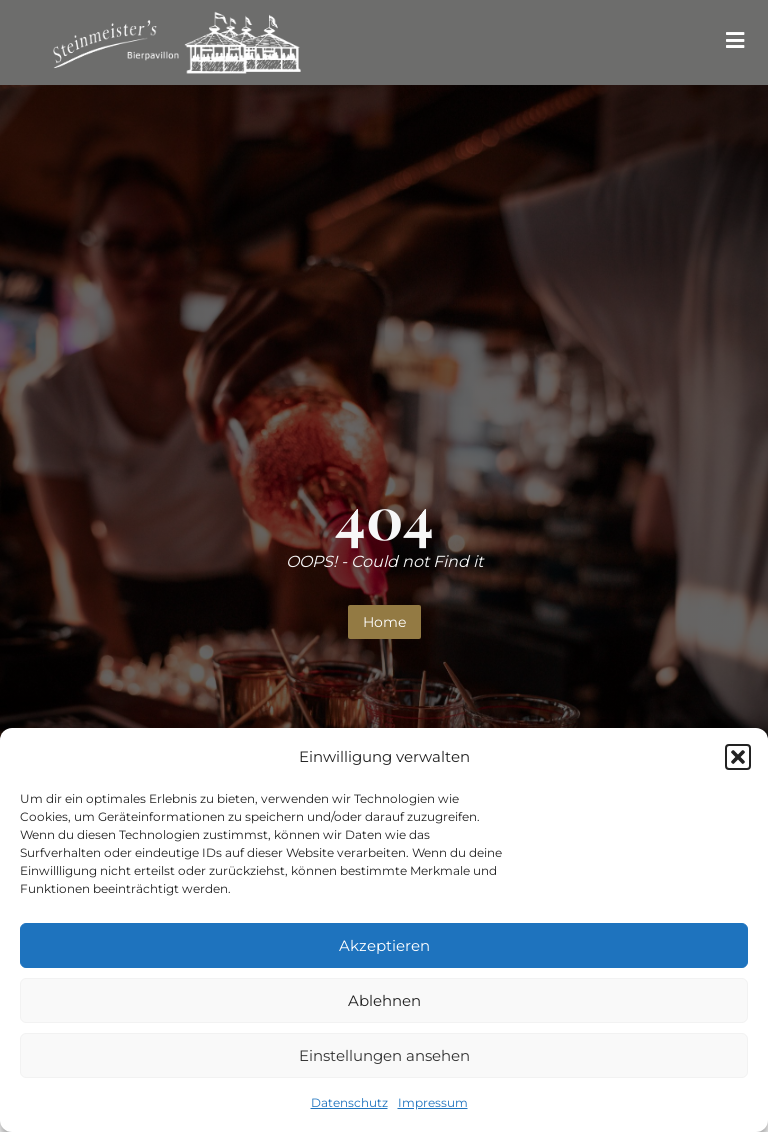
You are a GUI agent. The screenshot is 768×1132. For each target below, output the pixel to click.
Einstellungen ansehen (384, 1055)
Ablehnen (384, 1000)
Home (384, 622)
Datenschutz (349, 1102)
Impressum (433, 1102)
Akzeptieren (384, 945)
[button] (738, 757)
